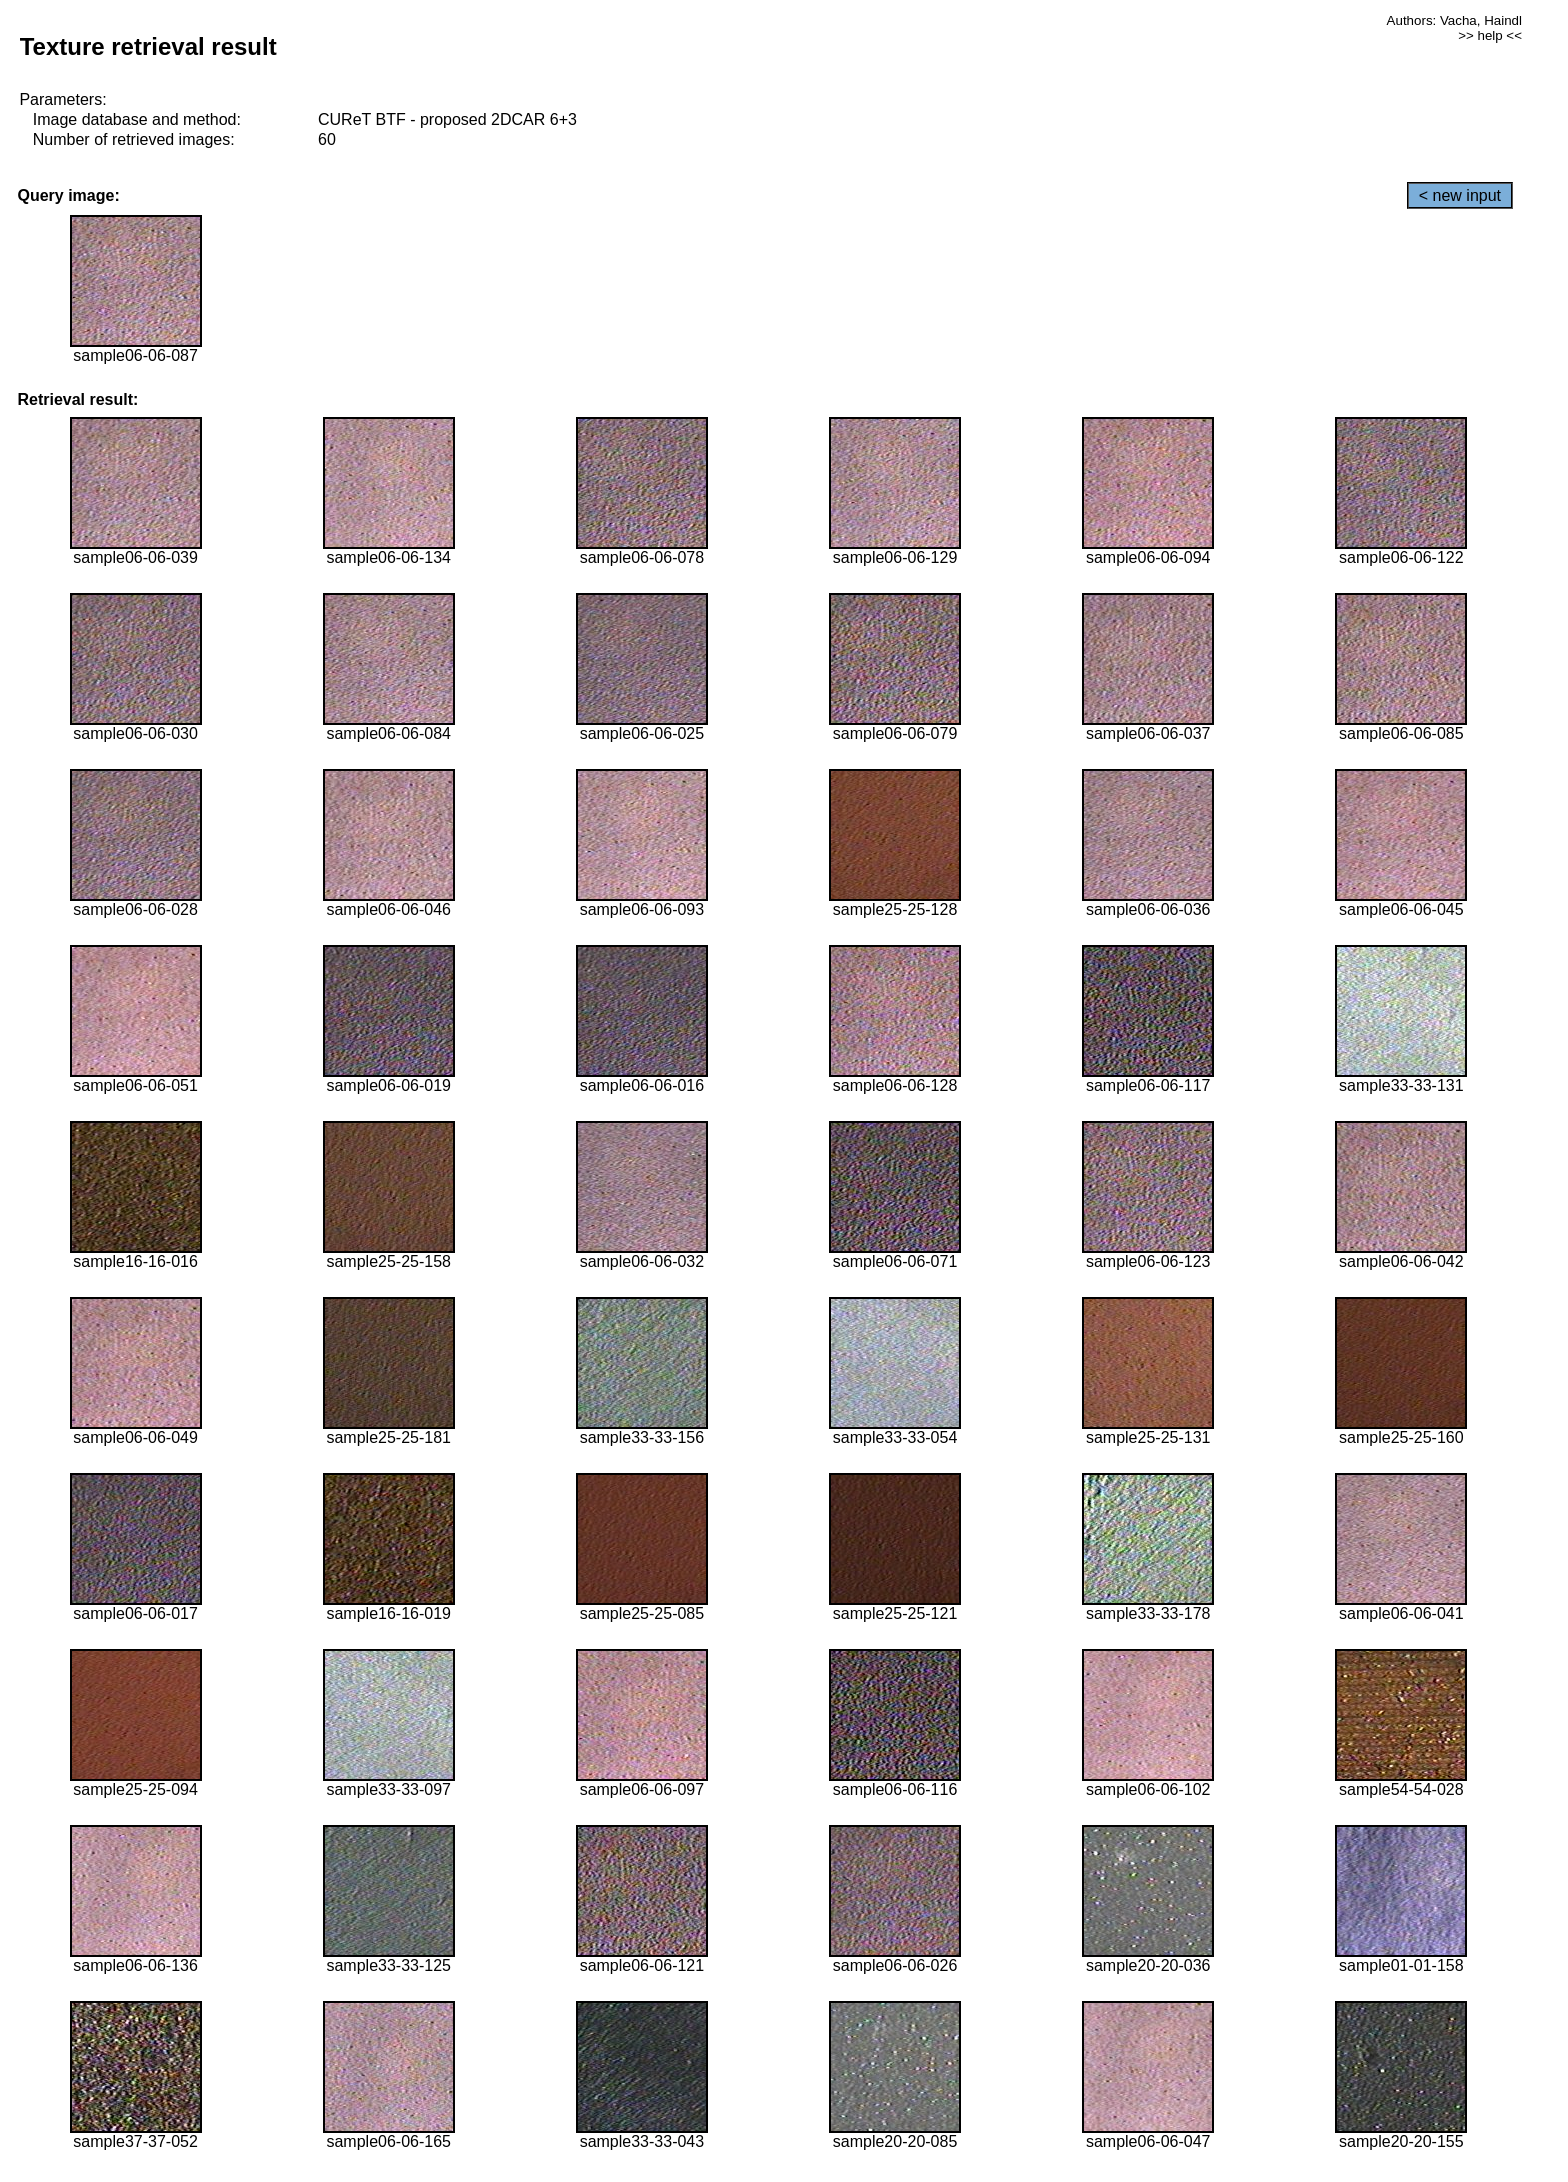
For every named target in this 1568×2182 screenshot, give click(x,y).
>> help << (1490, 35)
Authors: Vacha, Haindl (1454, 20)
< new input (1460, 195)
